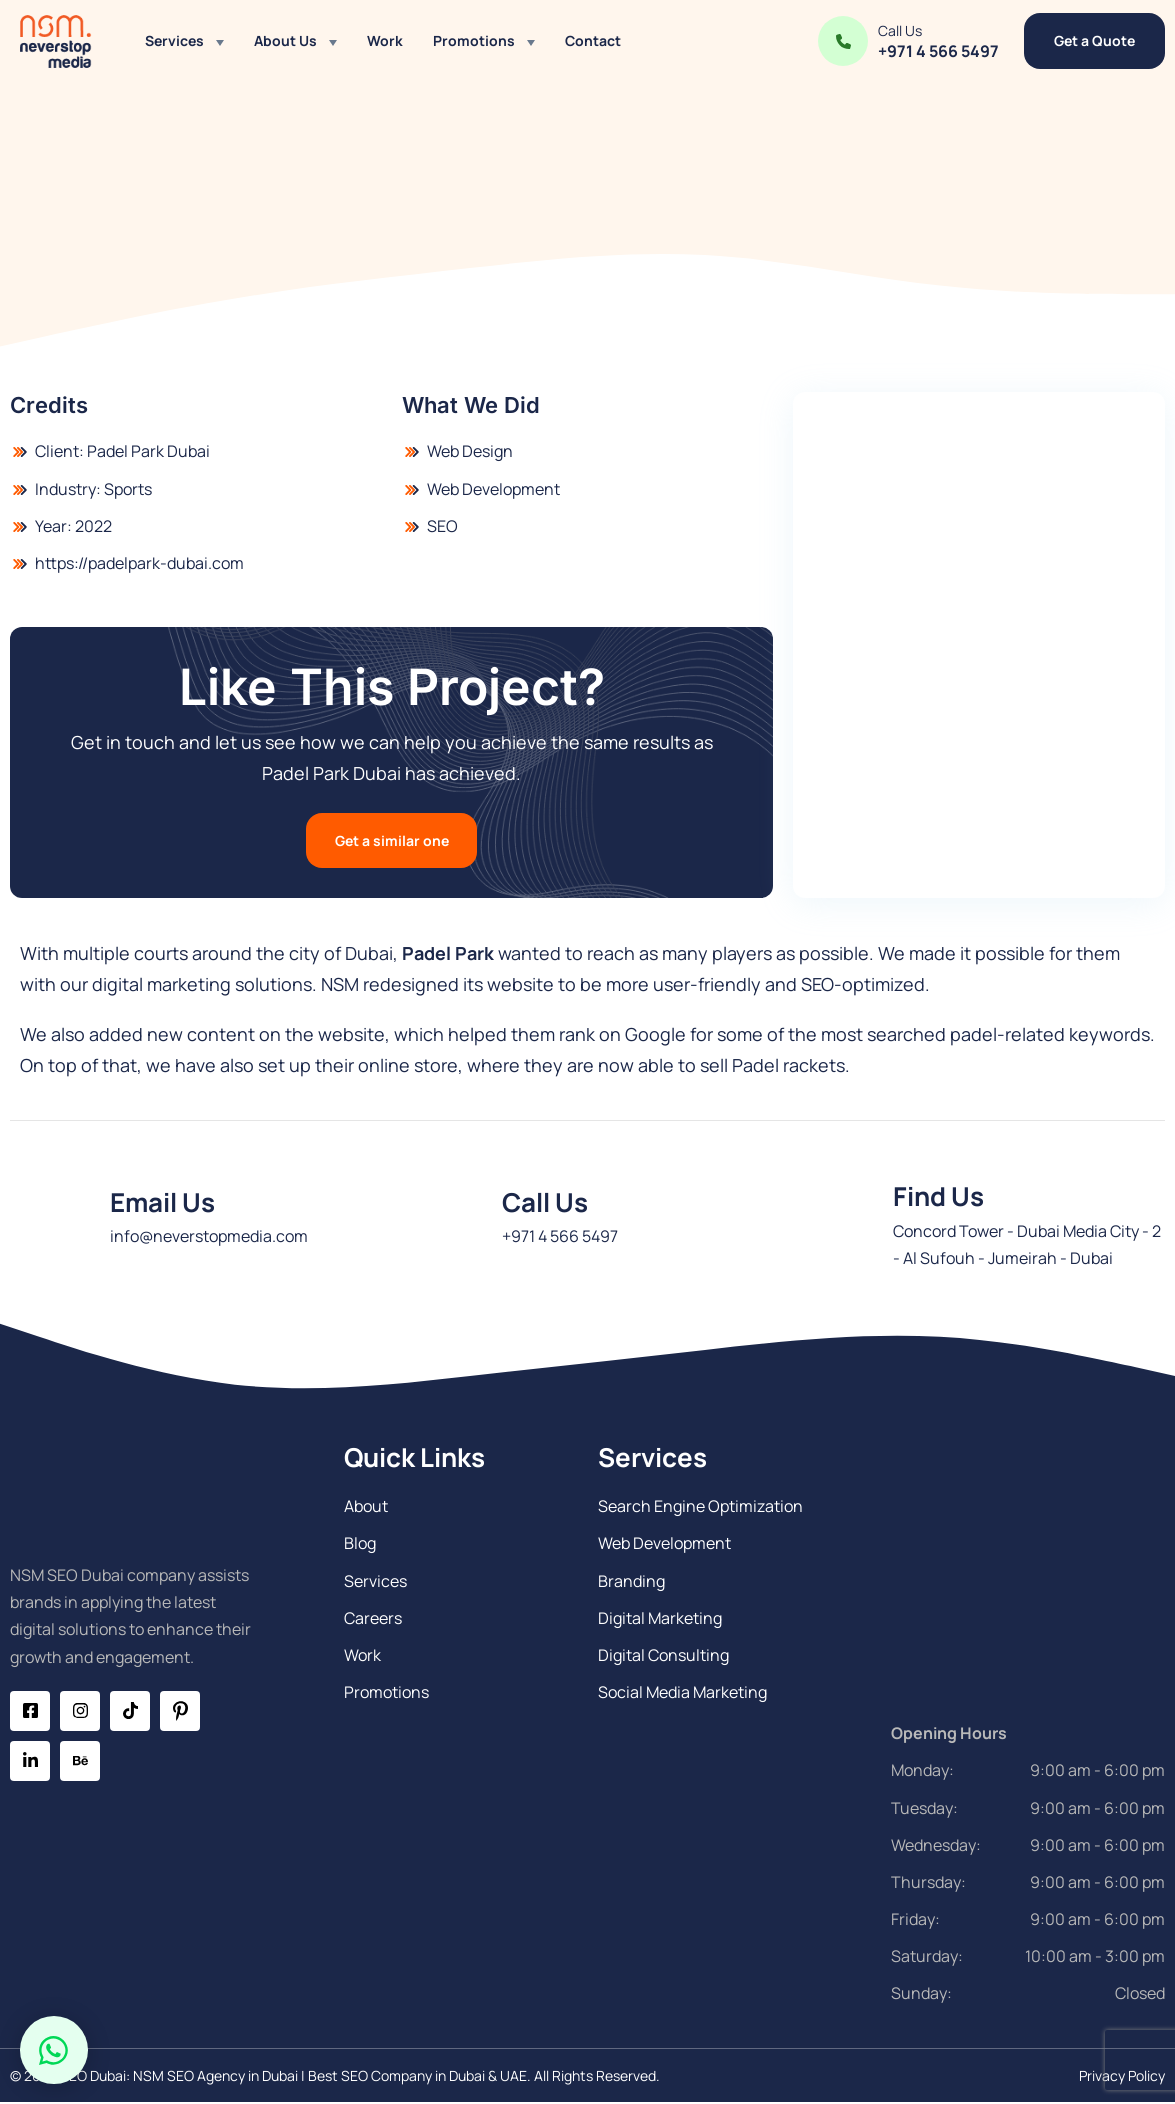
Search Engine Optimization (700, 1507)
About (366, 1507)
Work (385, 40)
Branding (631, 1582)
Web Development (664, 1544)
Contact (593, 40)
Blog (360, 1544)
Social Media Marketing (682, 1693)
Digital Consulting (663, 1656)
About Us (285, 40)
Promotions (474, 40)
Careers (373, 1619)
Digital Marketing (660, 1619)
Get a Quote (1094, 40)
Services (174, 40)
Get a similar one (392, 840)
